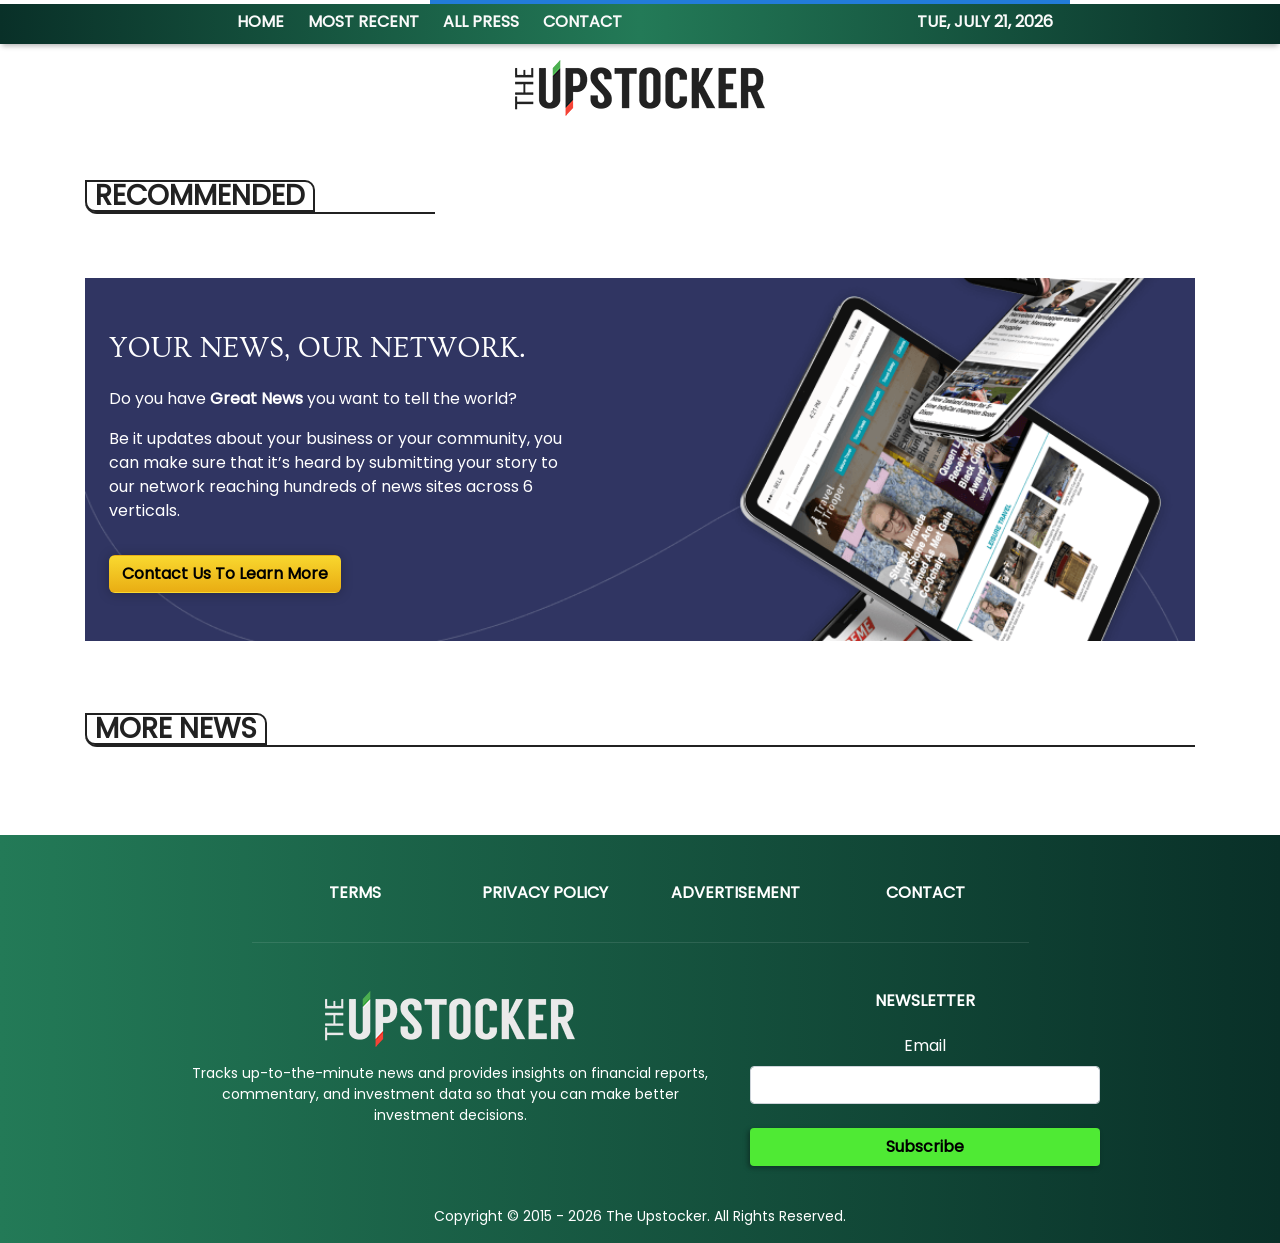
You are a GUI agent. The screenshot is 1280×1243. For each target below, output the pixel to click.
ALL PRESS (481, 21)
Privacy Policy (545, 892)
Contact (925, 892)
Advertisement (735, 892)
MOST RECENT (363, 21)
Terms (355, 892)
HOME (260, 21)
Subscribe (925, 1146)
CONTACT (582, 21)
